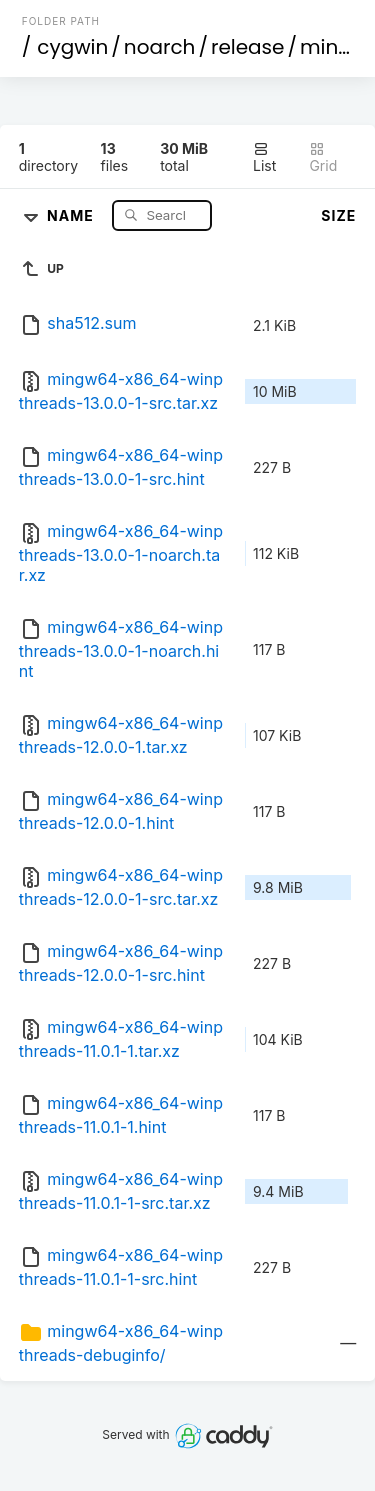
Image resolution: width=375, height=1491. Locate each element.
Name (72, 214)
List (264, 157)
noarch (160, 47)
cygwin (72, 47)
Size (338, 215)
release (248, 47)
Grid (323, 157)
